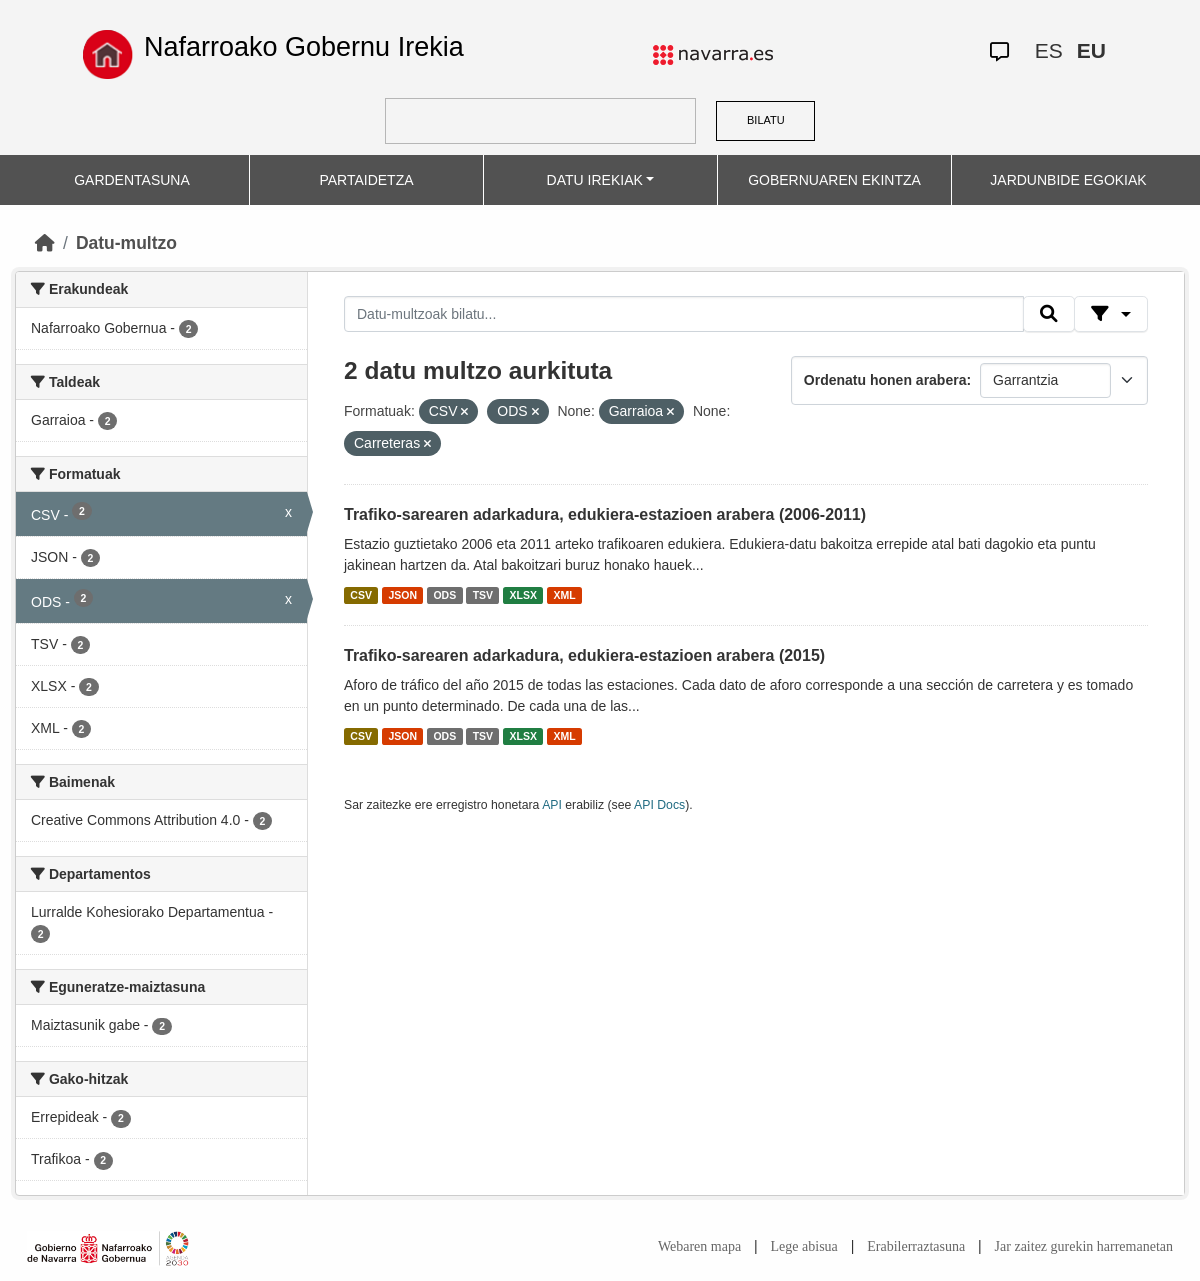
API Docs (659, 805)
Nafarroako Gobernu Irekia (304, 47)
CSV (361, 595)
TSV (483, 595)
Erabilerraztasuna (916, 1246)
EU (1091, 50)
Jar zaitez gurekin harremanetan (1084, 1246)
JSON (402, 595)
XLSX (523, 595)
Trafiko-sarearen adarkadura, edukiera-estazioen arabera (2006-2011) (605, 514)
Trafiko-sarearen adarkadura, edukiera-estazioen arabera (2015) (584, 655)
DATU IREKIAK (595, 180)
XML (565, 595)
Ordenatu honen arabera (885, 380)
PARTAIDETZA (366, 180)
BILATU (766, 120)
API (552, 805)
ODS (444, 595)
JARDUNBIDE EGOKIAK (1068, 180)
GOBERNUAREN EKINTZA (834, 180)
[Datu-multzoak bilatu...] (684, 314)
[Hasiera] (45, 243)
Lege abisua (804, 1246)
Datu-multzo (126, 243)
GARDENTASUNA (132, 180)
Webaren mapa (699, 1246)
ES (1049, 50)
